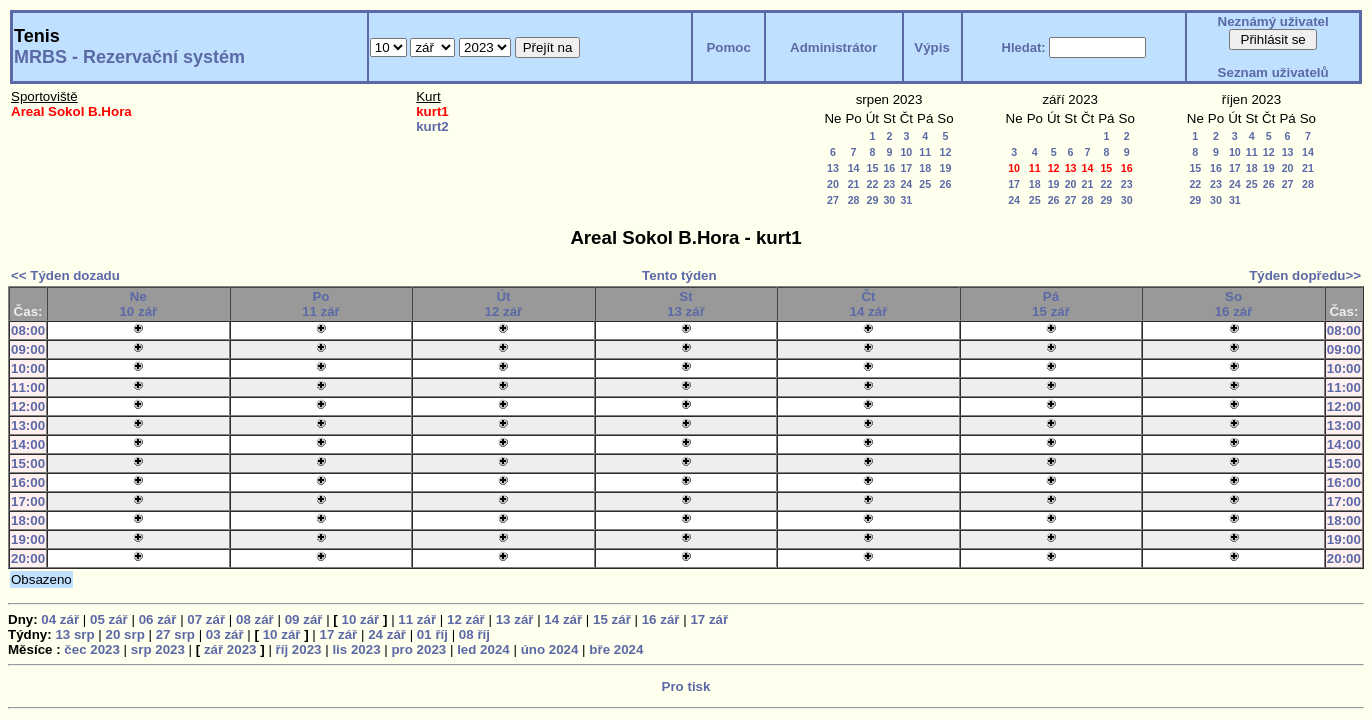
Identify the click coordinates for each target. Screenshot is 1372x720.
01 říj (432, 634)
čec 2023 (92, 649)
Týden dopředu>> (1305, 275)
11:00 (28, 387)
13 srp (74, 634)
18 (925, 168)
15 (872, 168)
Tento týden (679, 275)
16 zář (661, 619)
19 (946, 168)
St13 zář (686, 304)
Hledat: (1024, 47)
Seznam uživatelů (1273, 72)
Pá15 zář (1051, 304)
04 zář (60, 619)
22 (872, 184)
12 (946, 152)
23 (889, 184)
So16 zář (1234, 304)
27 (833, 200)
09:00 (28, 349)
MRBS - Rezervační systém (129, 57)
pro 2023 (418, 649)
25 (925, 184)
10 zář (361, 619)
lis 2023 (356, 649)
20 (833, 184)
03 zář (225, 634)
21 (854, 184)
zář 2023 (230, 649)
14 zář (563, 619)
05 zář (109, 619)
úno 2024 (550, 649)
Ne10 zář (138, 304)
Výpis (932, 47)
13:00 (28, 425)
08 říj (474, 634)
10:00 (28, 368)
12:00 (28, 406)
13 (833, 168)
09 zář (304, 619)
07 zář (206, 619)
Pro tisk (686, 686)
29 (872, 200)
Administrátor (833, 47)
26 (946, 184)
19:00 (28, 539)
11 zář (417, 619)
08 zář (255, 619)
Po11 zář (321, 304)
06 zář (158, 619)
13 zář (515, 619)
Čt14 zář (869, 304)
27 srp (175, 634)
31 (906, 200)
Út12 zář (504, 304)
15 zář (612, 619)
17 (906, 168)
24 (906, 184)
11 (925, 152)
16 (889, 168)
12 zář (466, 619)
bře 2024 (616, 649)
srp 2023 (158, 649)
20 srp (125, 634)
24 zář (387, 634)
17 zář (709, 619)
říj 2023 (299, 649)
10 (906, 152)
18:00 (28, 520)
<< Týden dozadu (65, 275)
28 (854, 200)
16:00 (28, 482)
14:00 (28, 444)
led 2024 (483, 649)
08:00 (28, 330)
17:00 (28, 501)
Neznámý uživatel (1273, 21)
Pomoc (728, 47)
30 (889, 200)
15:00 (28, 463)
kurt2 (432, 126)
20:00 (28, 558)
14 (854, 168)
